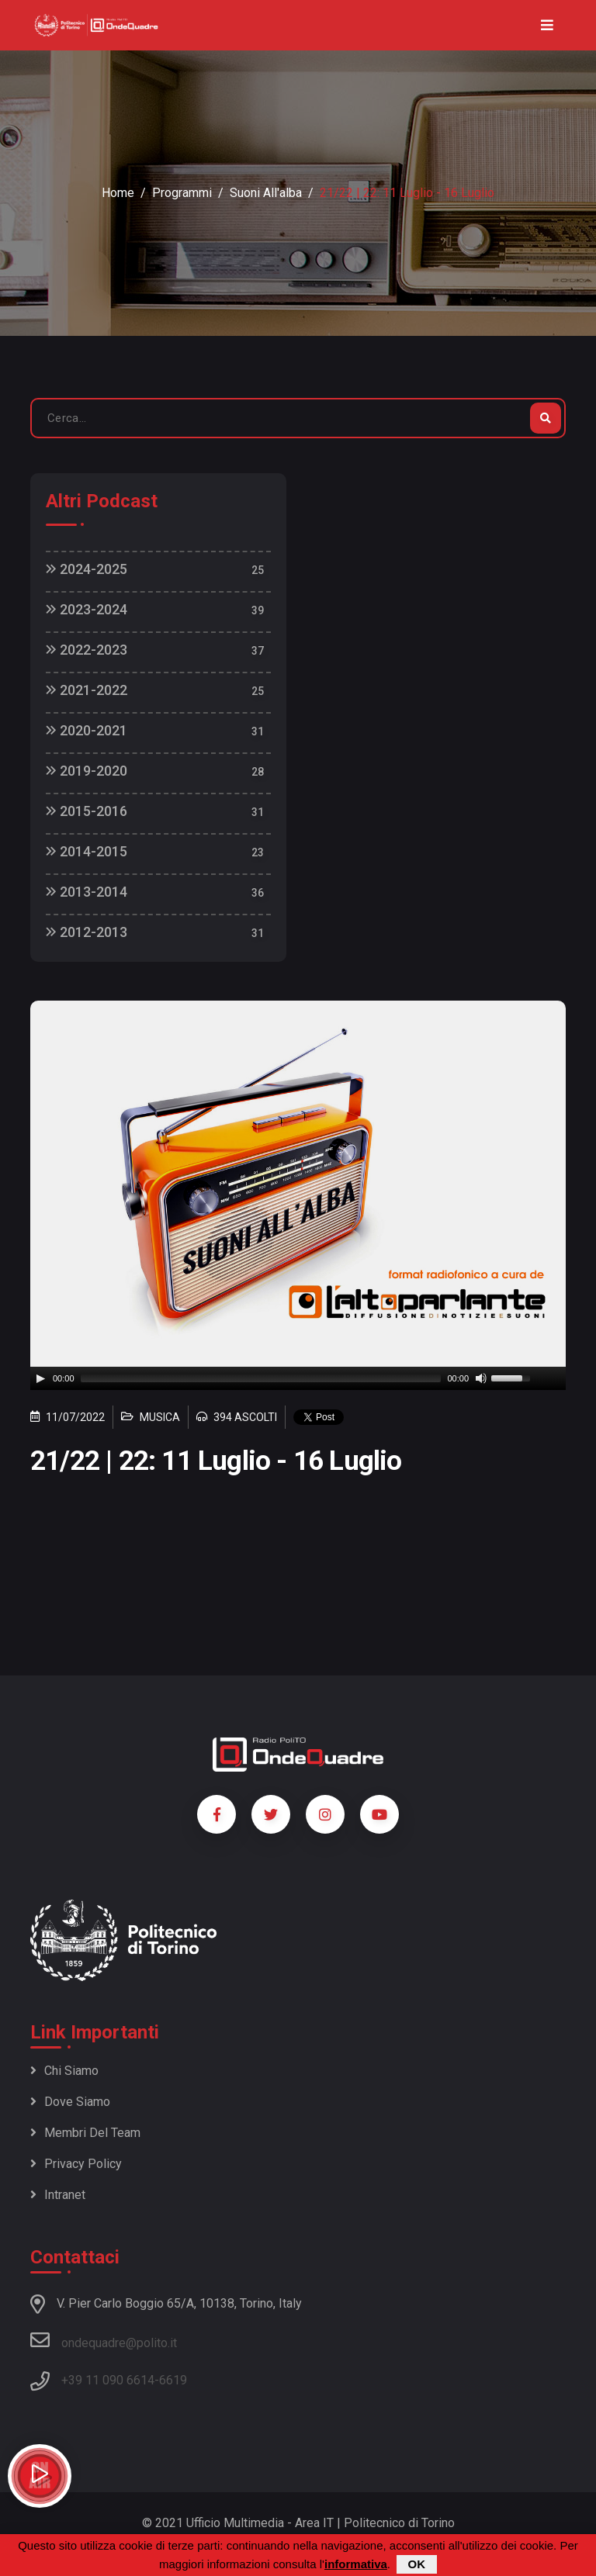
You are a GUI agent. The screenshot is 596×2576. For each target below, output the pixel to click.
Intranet (57, 2194)
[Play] (40, 1378)
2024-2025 (86, 569)
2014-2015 (86, 851)
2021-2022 (86, 690)
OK (417, 2564)
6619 (173, 2380)
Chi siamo (64, 2070)
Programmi (182, 192)
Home (118, 192)
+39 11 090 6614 (107, 2380)
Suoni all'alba (266, 192)
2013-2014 (86, 891)
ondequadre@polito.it (103, 2340)
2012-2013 (86, 932)
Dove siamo (70, 2101)
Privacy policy (76, 2163)
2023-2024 (86, 609)
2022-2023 (86, 649)
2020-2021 (86, 730)
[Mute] (481, 1378)
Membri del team (85, 2132)
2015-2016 (86, 811)
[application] (298, 1378)
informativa (355, 2564)
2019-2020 (86, 770)
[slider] (261, 1378)
